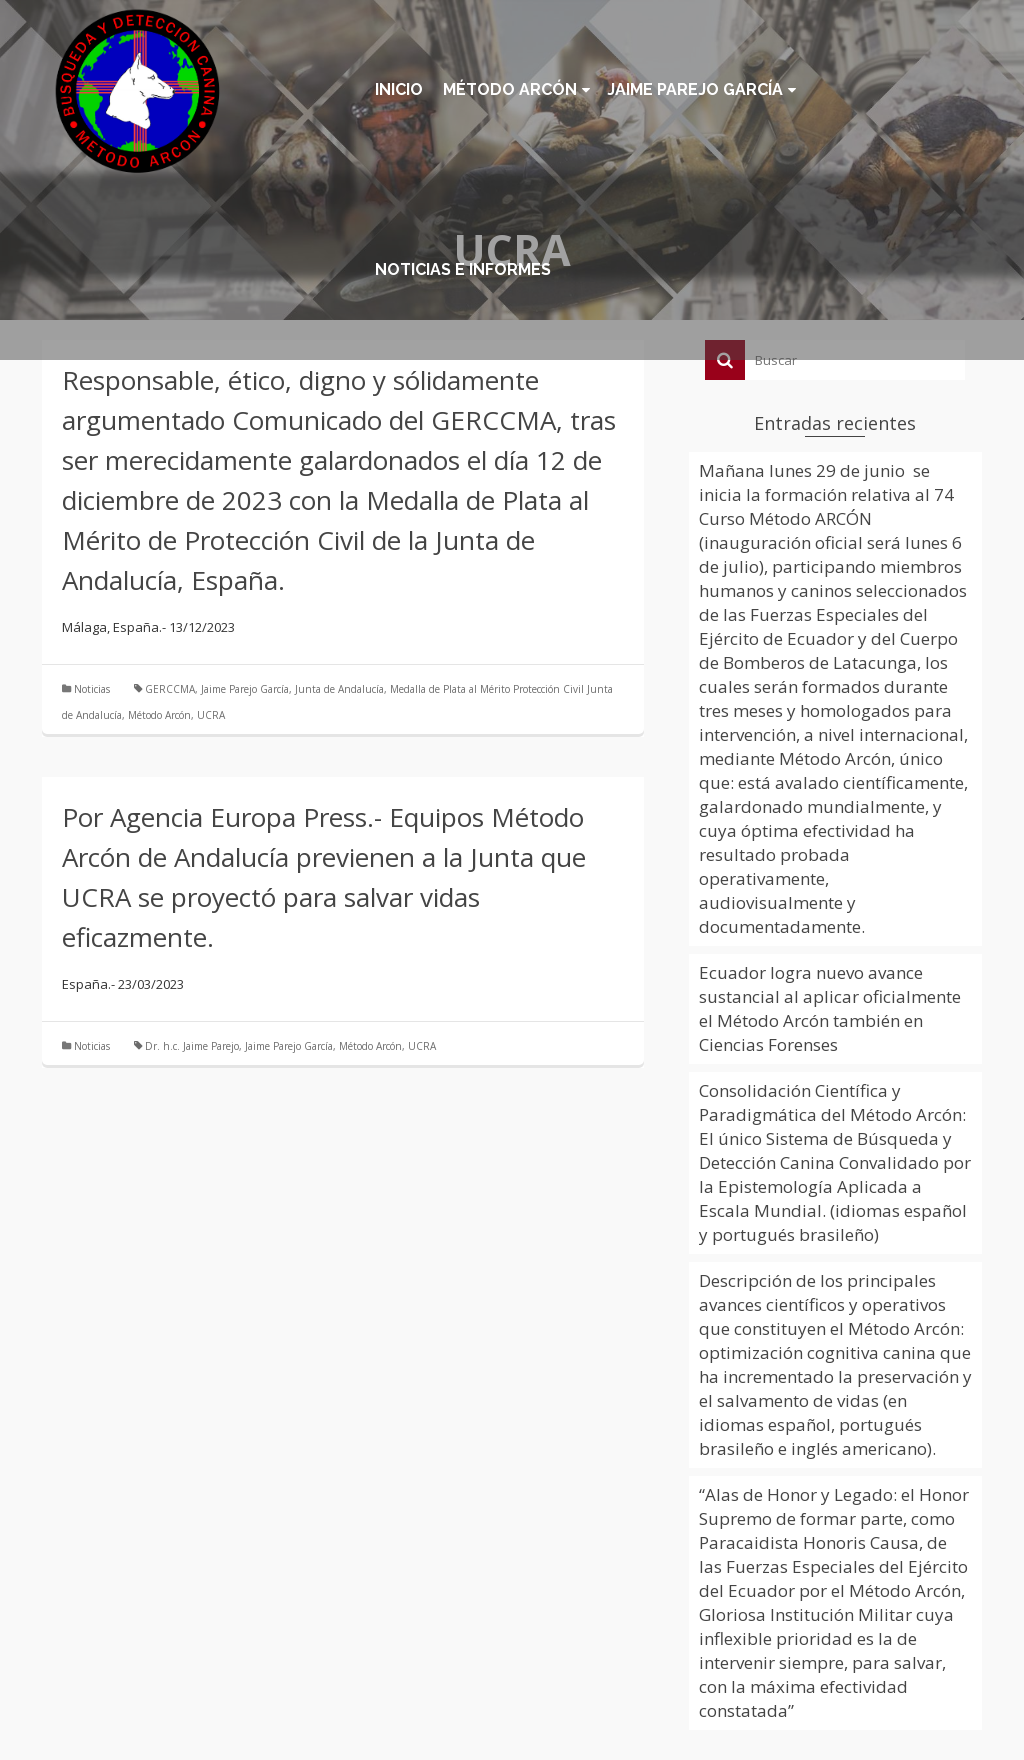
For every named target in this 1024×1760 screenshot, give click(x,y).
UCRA (211, 715)
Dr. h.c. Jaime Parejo (192, 1046)
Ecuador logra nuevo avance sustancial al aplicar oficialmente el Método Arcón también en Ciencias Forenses (830, 1008)
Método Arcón (159, 715)
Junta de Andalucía (339, 689)
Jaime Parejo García (245, 689)
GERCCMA (170, 689)
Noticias (92, 689)
